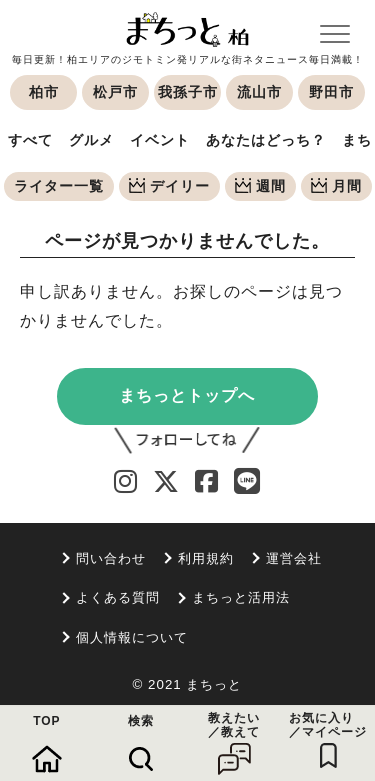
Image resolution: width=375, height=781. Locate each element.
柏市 (44, 92)
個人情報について (132, 637)
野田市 (331, 92)
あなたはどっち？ (266, 140)
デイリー (169, 186)
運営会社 (294, 558)
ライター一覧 (59, 186)
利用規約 (206, 558)
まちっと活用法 (241, 597)
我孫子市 (188, 92)
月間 (336, 186)
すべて (30, 140)
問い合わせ (111, 558)
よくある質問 (118, 597)
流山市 (259, 92)
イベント (160, 140)
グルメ (91, 140)
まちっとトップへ (187, 395)
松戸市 (115, 92)
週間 (260, 186)
